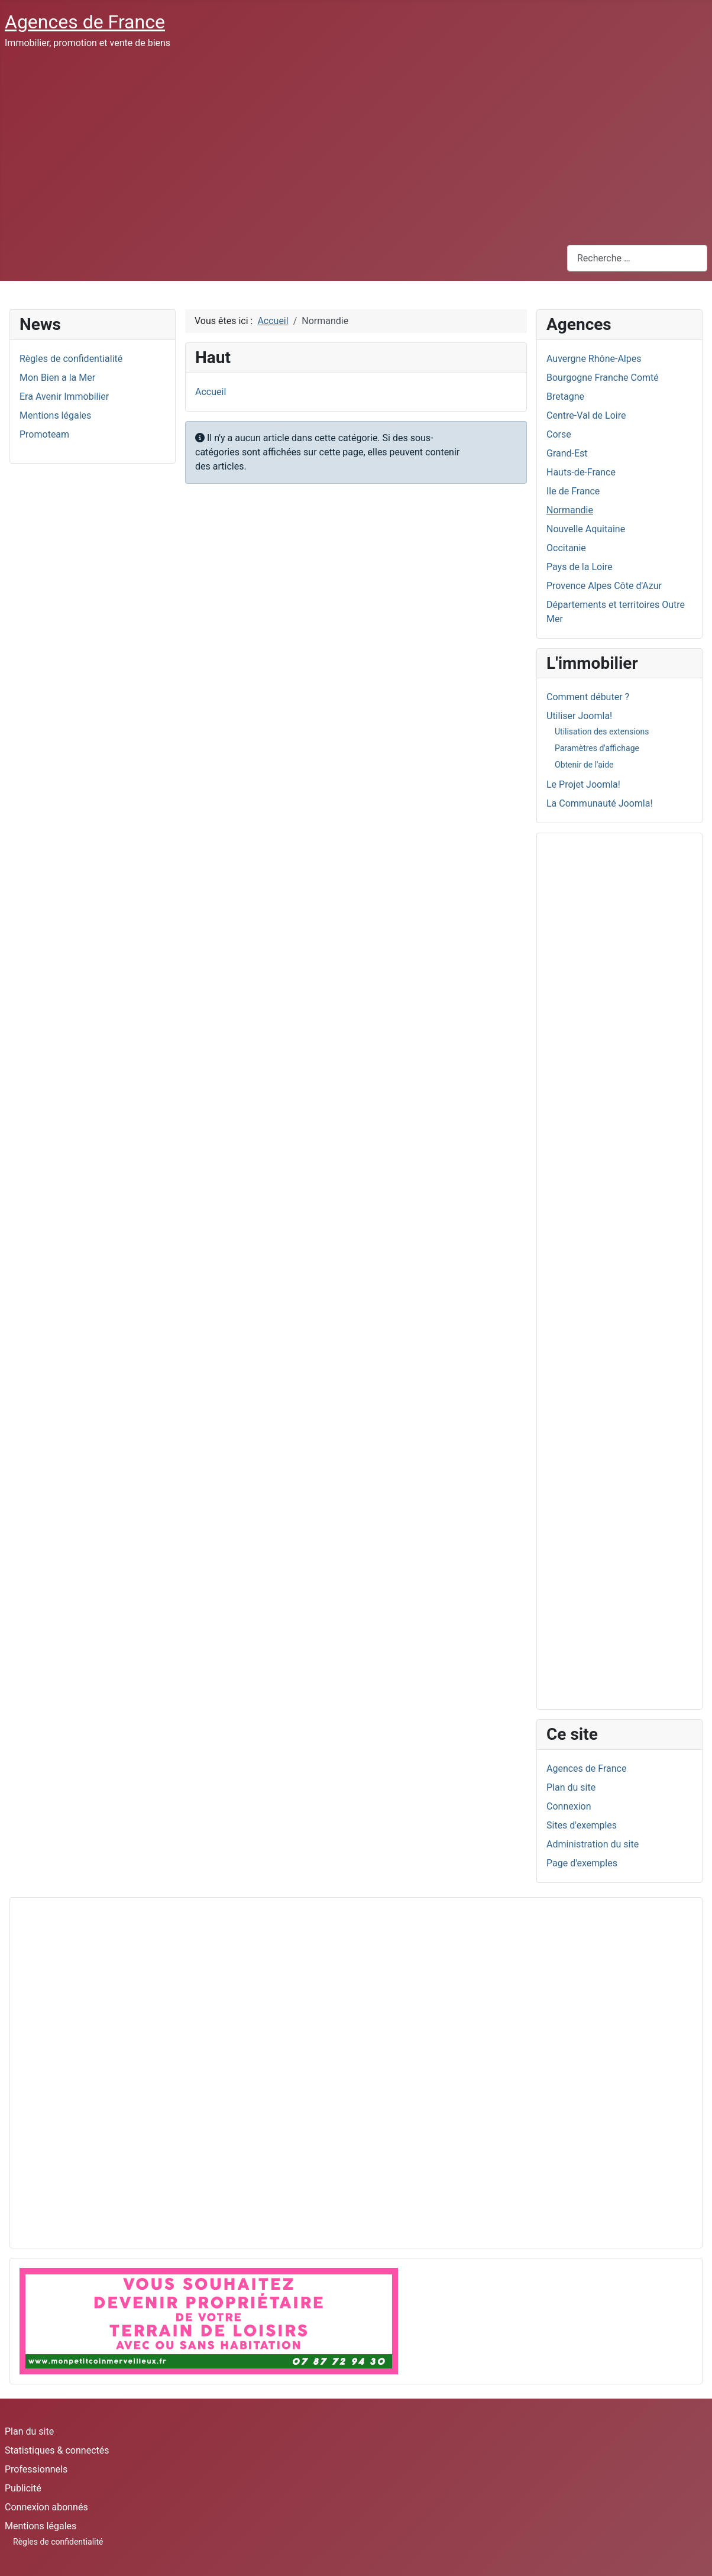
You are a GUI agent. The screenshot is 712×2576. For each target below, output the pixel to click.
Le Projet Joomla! (583, 784)
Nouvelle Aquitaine (585, 529)
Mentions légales (40, 2526)
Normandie (569, 510)
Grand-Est (567, 453)
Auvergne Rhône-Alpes (593, 358)
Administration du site (592, 1844)
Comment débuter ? (587, 697)
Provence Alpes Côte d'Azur (604, 585)
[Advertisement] (356, 146)
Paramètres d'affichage (597, 748)
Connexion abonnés (46, 2507)
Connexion (568, 1806)
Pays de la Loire (579, 566)
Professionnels (36, 2469)
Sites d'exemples (581, 1825)
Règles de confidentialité (58, 2541)
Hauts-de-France (581, 472)
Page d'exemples (581, 1863)
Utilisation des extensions (602, 731)
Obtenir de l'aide (584, 764)
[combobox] (637, 258)
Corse (558, 434)
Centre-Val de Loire (586, 415)
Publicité (23, 2488)
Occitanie (566, 548)
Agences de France (586, 1768)
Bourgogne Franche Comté (602, 377)
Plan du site (571, 1787)
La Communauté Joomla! (599, 803)
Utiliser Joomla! (579, 715)
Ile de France (573, 491)
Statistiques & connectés (57, 2450)
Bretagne (565, 396)
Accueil (210, 391)
